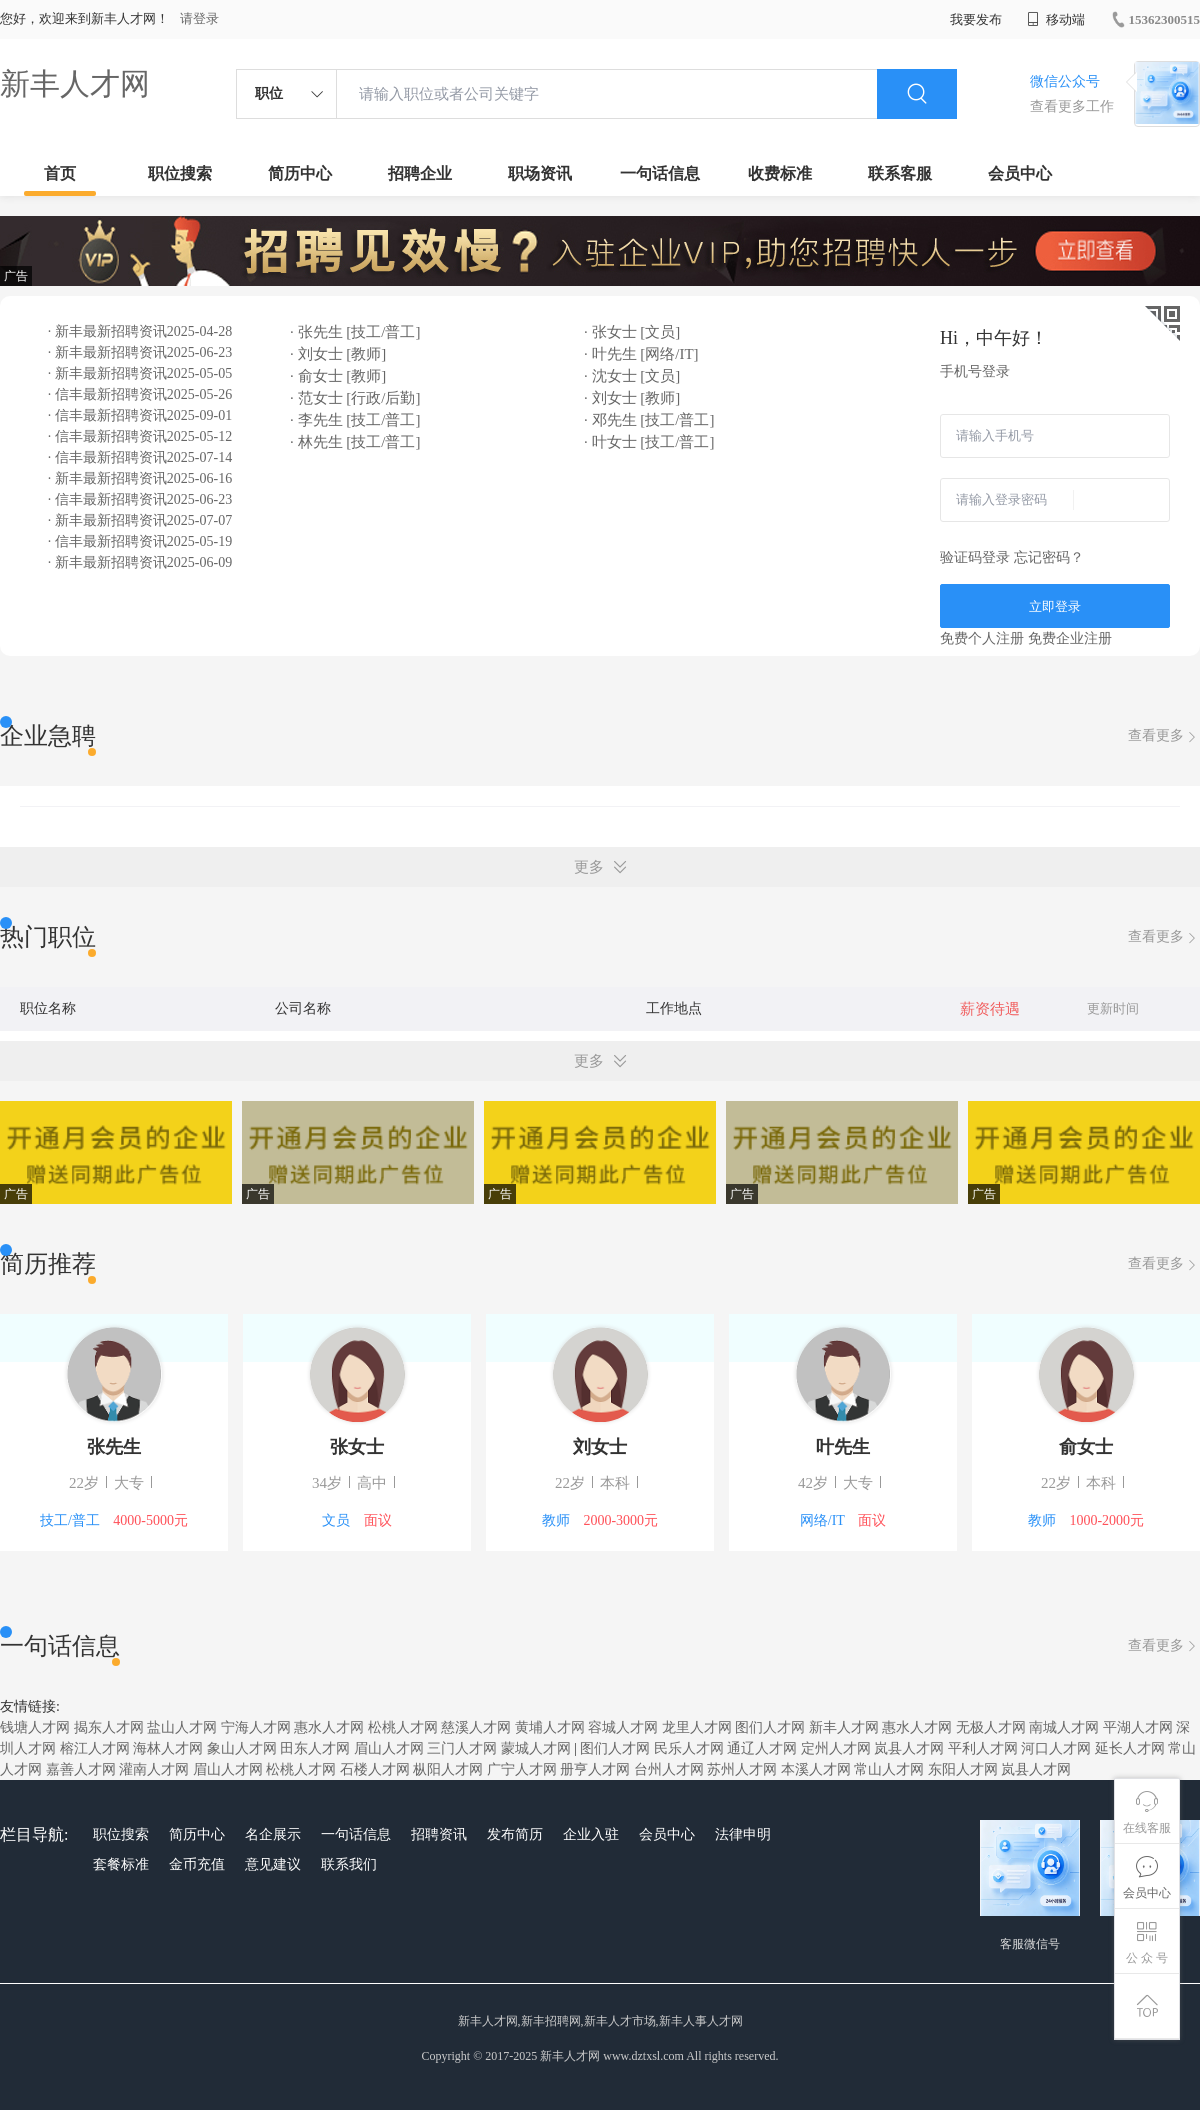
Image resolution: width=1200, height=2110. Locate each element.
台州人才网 (669, 1769)
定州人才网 (836, 1748)
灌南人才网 (154, 1769)
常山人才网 (889, 1769)
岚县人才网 (909, 1748)
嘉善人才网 (81, 1769)
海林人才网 (168, 1748)
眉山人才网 (389, 1748)
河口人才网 (1056, 1748)
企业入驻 (591, 1834)
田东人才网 (315, 1748)
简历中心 (300, 173)
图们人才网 (770, 1727)
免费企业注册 (1070, 638)
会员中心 (1020, 173)
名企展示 (273, 1834)
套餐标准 (121, 1864)
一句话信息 (660, 173)
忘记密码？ (1049, 557)
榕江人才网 (95, 1748)
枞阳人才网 (448, 1769)
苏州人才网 (742, 1769)
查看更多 (1164, 736)
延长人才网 (1130, 1748)
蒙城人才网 (536, 1748)
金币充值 (197, 1864)
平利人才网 (983, 1748)
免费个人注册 (982, 638)
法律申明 (743, 1834)
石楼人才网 (375, 1769)
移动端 (1056, 19)
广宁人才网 (522, 1769)
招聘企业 (420, 173)
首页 (60, 173)
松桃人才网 (403, 1727)
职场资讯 (540, 173)
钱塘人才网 (35, 1727)
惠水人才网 (329, 1727)
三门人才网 (462, 1748)
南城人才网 (1064, 1727)
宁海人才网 (256, 1727)
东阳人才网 (963, 1769)
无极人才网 (991, 1727)
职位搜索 (180, 173)
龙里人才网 (697, 1727)
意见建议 (273, 1864)
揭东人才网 (109, 1727)
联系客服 (900, 173)
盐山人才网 (182, 1727)
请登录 (199, 18)
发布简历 (515, 1834)
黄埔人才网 (550, 1727)
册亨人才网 (595, 1769)
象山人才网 (242, 1748)
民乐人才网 (689, 1748)
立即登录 (1055, 606)
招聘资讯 (439, 1834)
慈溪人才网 (476, 1727)
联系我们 (349, 1864)
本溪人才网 (816, 1769)
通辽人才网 (762, 1748)
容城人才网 (623, 1727)
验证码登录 (975, 557)
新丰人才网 (75, 83)
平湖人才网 (1138, 1727)
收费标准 (780, 173)
